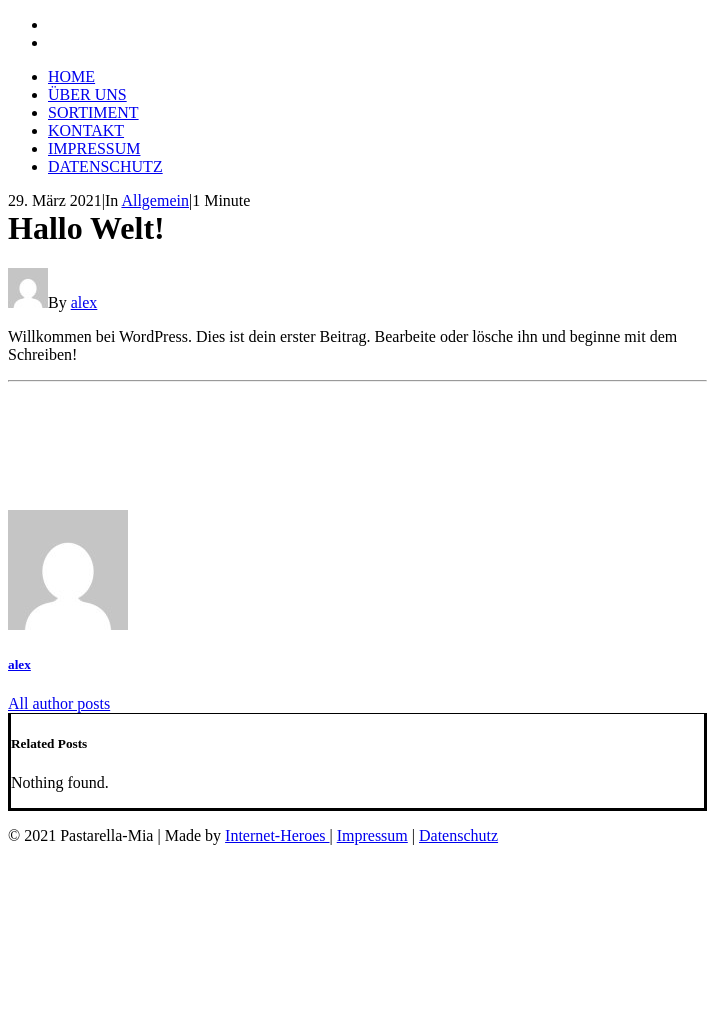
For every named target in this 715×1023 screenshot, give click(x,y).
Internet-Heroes (277, 835)
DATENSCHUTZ (105, 166)
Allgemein (155, 200)
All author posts (59, 703)
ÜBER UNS (87, 94)
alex (84, 302)
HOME (71, 76)
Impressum (372, 835)
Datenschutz (458, 835)
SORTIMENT (93, 112)
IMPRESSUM (94, 148)
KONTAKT (86, 130)
